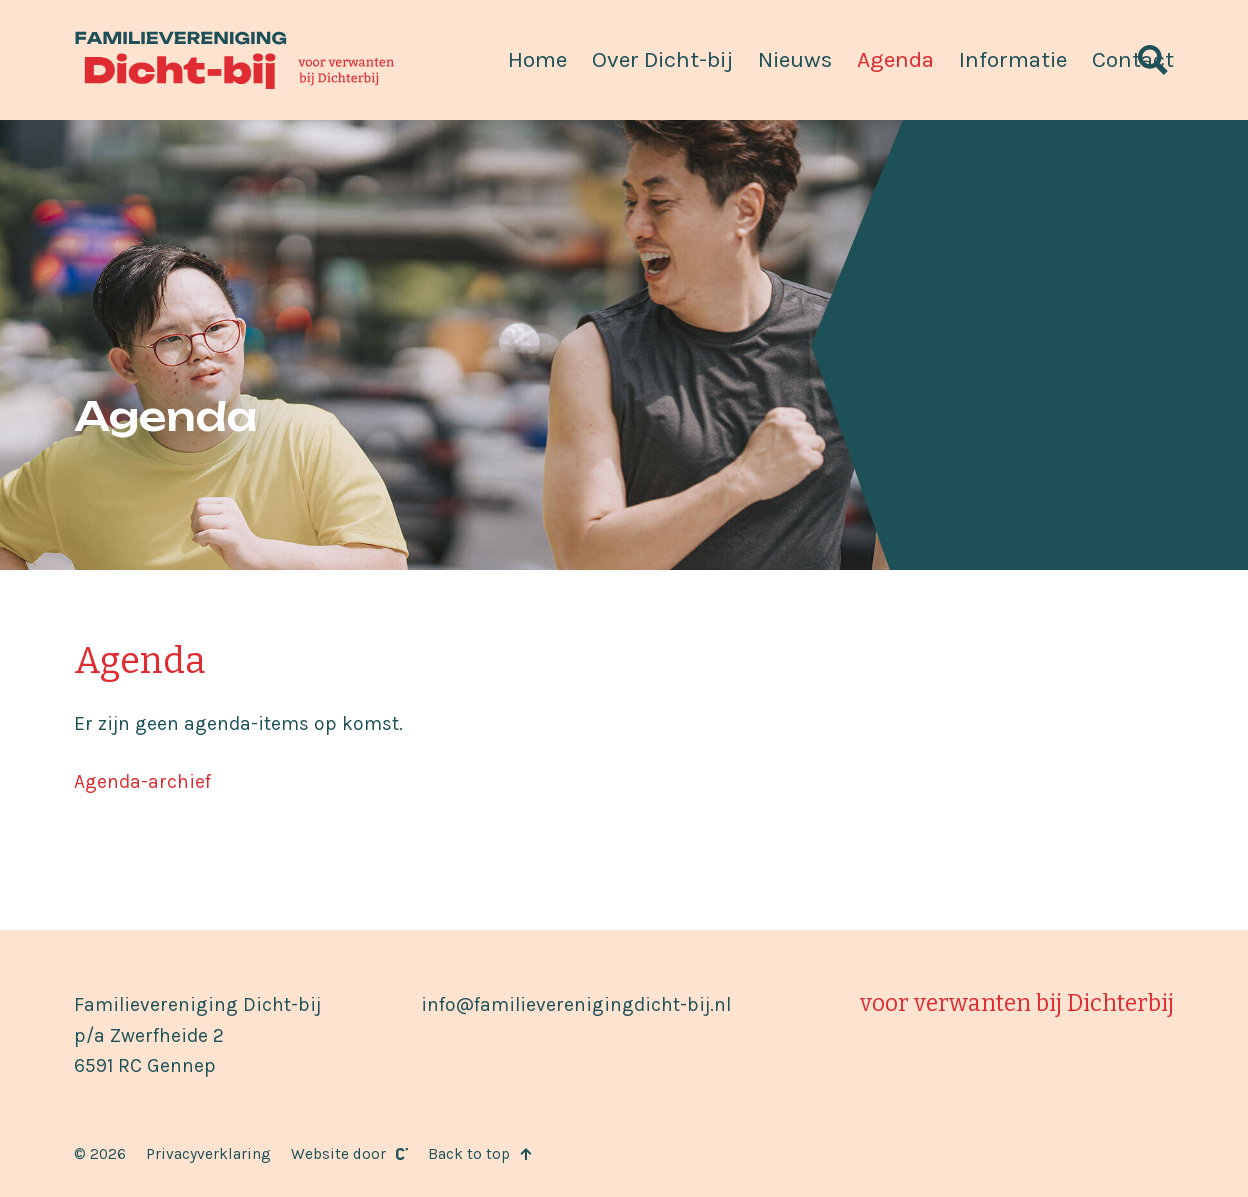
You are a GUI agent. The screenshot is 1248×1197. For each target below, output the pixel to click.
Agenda (895, 59)
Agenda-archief (142, 781)
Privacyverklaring (208, 1154)
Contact (1133, 59)
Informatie (1013, 59)
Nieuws (795, 59)
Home (537, 59)
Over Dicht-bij (662, 59)
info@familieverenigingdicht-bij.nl (576, 1004)
